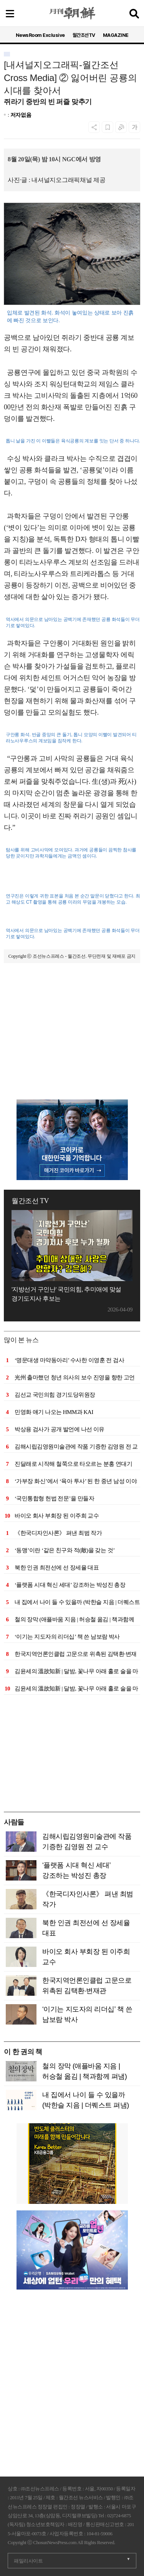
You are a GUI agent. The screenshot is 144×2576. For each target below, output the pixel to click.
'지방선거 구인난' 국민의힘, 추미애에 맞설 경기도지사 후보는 (66, 1294)
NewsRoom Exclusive (40, 35)
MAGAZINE (116, 35)
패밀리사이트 (28, 2561)
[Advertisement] (72, 1046)
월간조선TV (84, 35)
